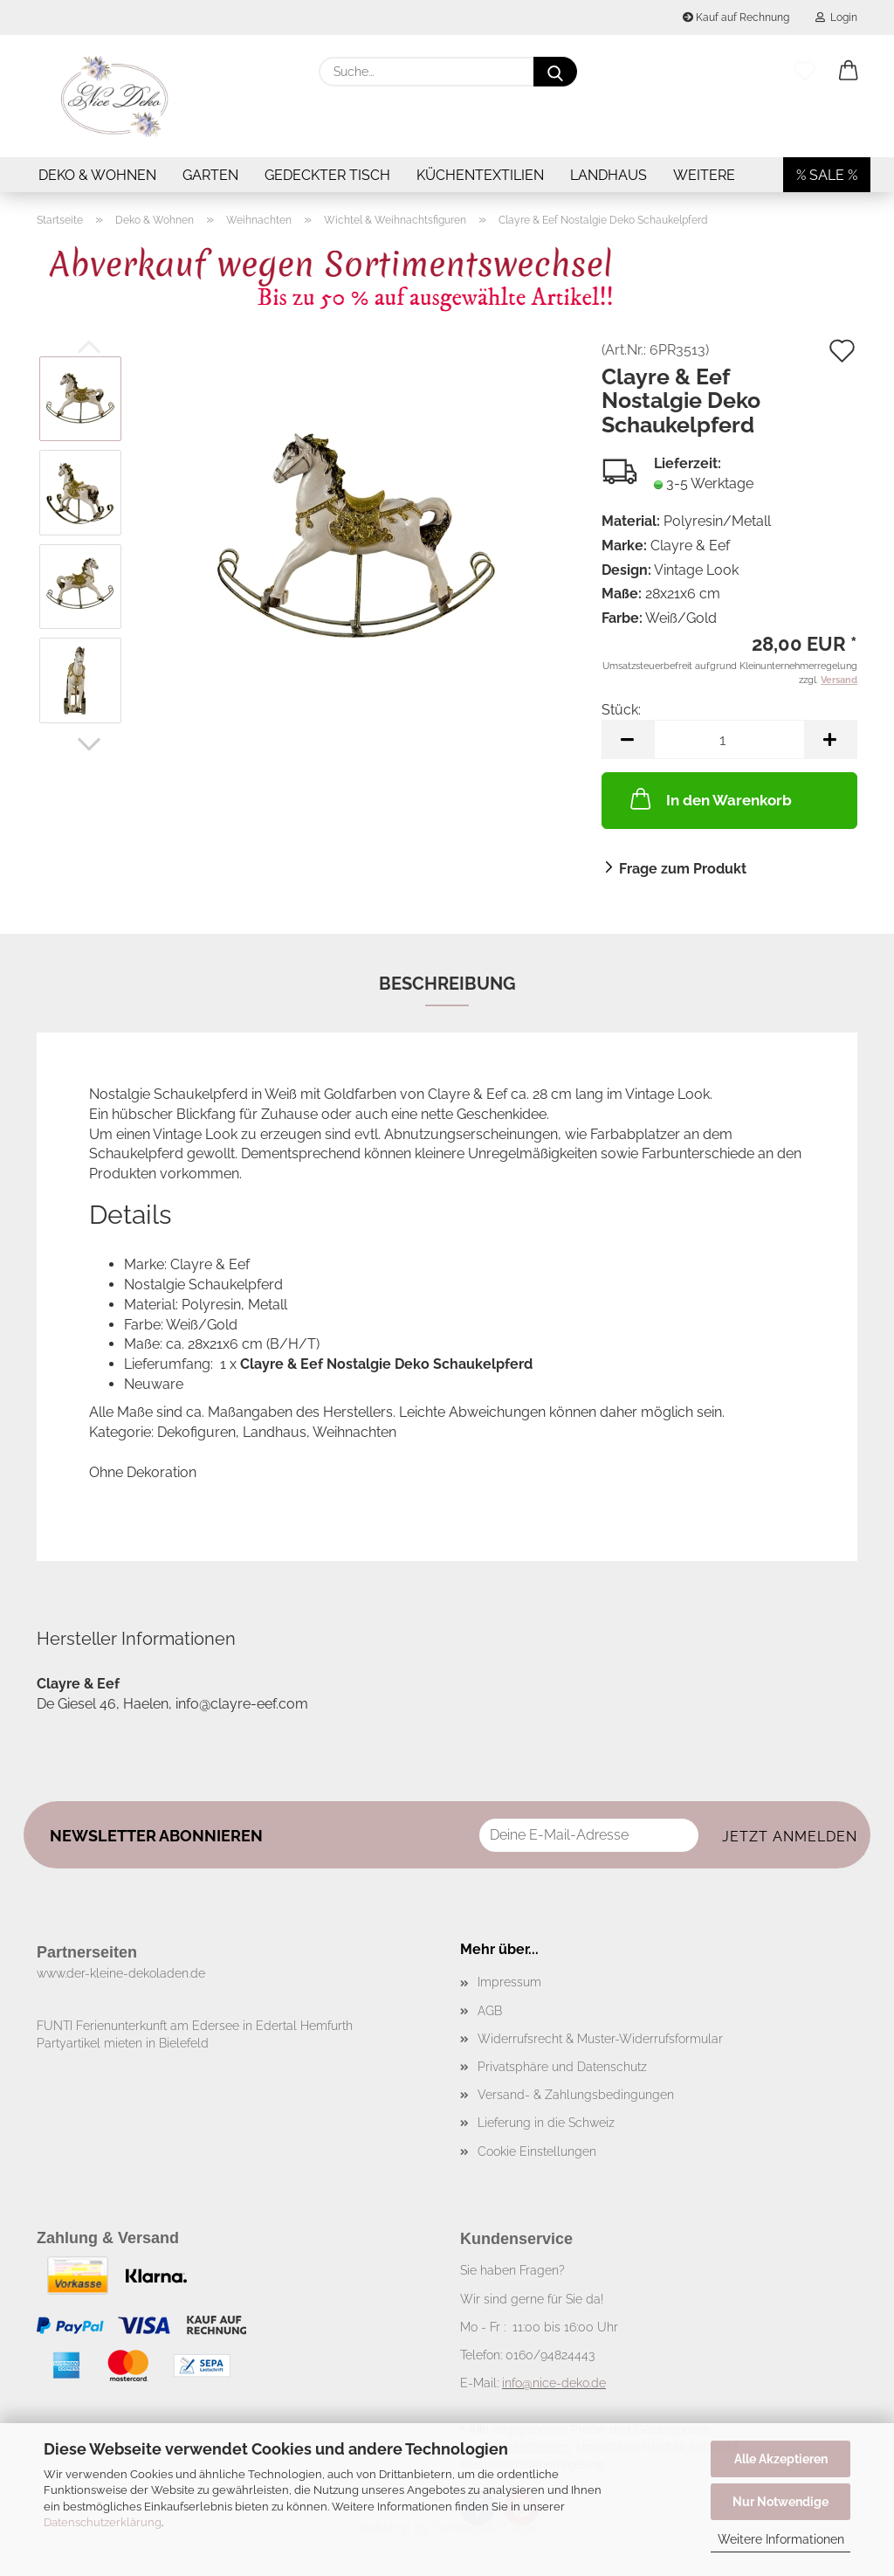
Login (836, 17)
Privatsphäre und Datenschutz (562, 2067)
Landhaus (608, 175)
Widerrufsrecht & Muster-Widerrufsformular (600, 2039)
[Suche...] (555, 71)
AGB (490, 2011)
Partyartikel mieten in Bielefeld (123, 2043)
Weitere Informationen (781, 2539)
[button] (848, 71)
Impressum (509, 1982)
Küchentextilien (480, 175)
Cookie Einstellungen (537, 2151)
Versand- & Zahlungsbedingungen (576, 2095)
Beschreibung (447, 983)
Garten (210, 175)
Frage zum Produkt (682, 868)
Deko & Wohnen (97, 175)
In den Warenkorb (709, 798)
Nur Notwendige (780, 2502)
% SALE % (826, 175)
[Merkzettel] (805, 71)
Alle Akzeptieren (781, 2459)
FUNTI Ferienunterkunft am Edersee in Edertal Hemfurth (195, 2026)
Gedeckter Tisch (327, 175)
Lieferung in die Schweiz (546, 2123)
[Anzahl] (729, 739)
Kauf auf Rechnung (736, 17)
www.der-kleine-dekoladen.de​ (121, 1973)
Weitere (704, 175)
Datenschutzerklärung (103, 2522)
